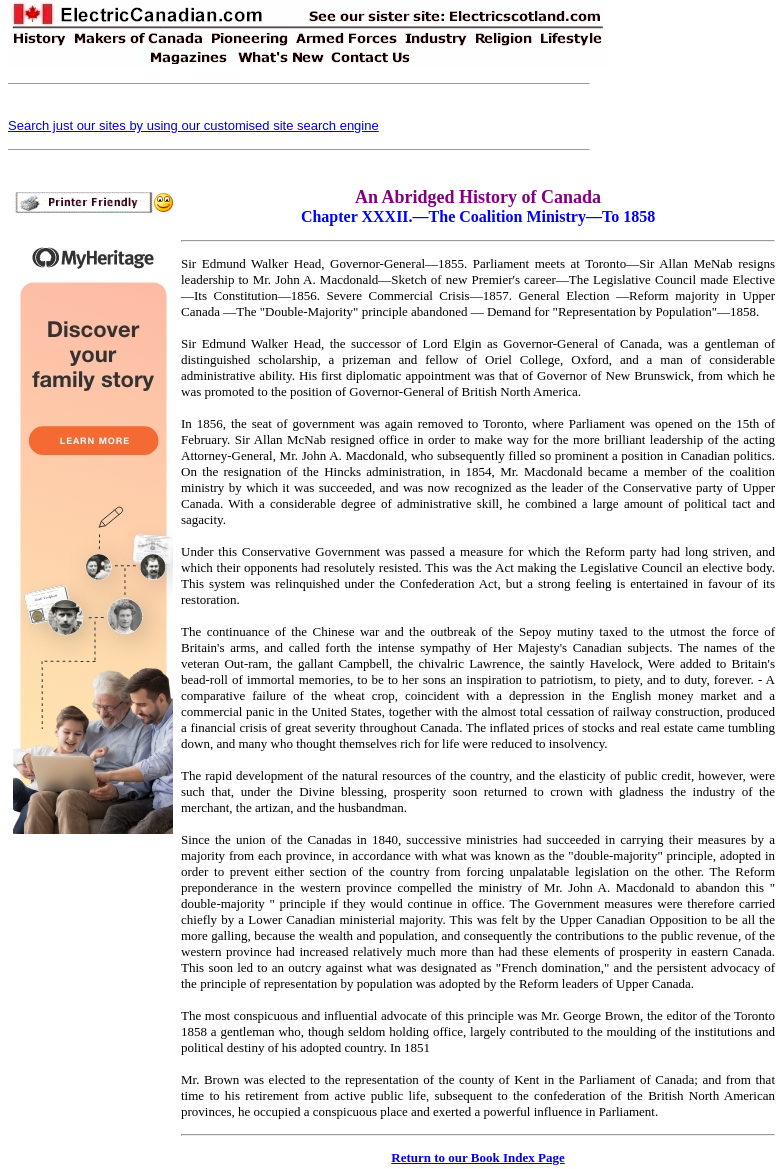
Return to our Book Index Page (477, 1157)
